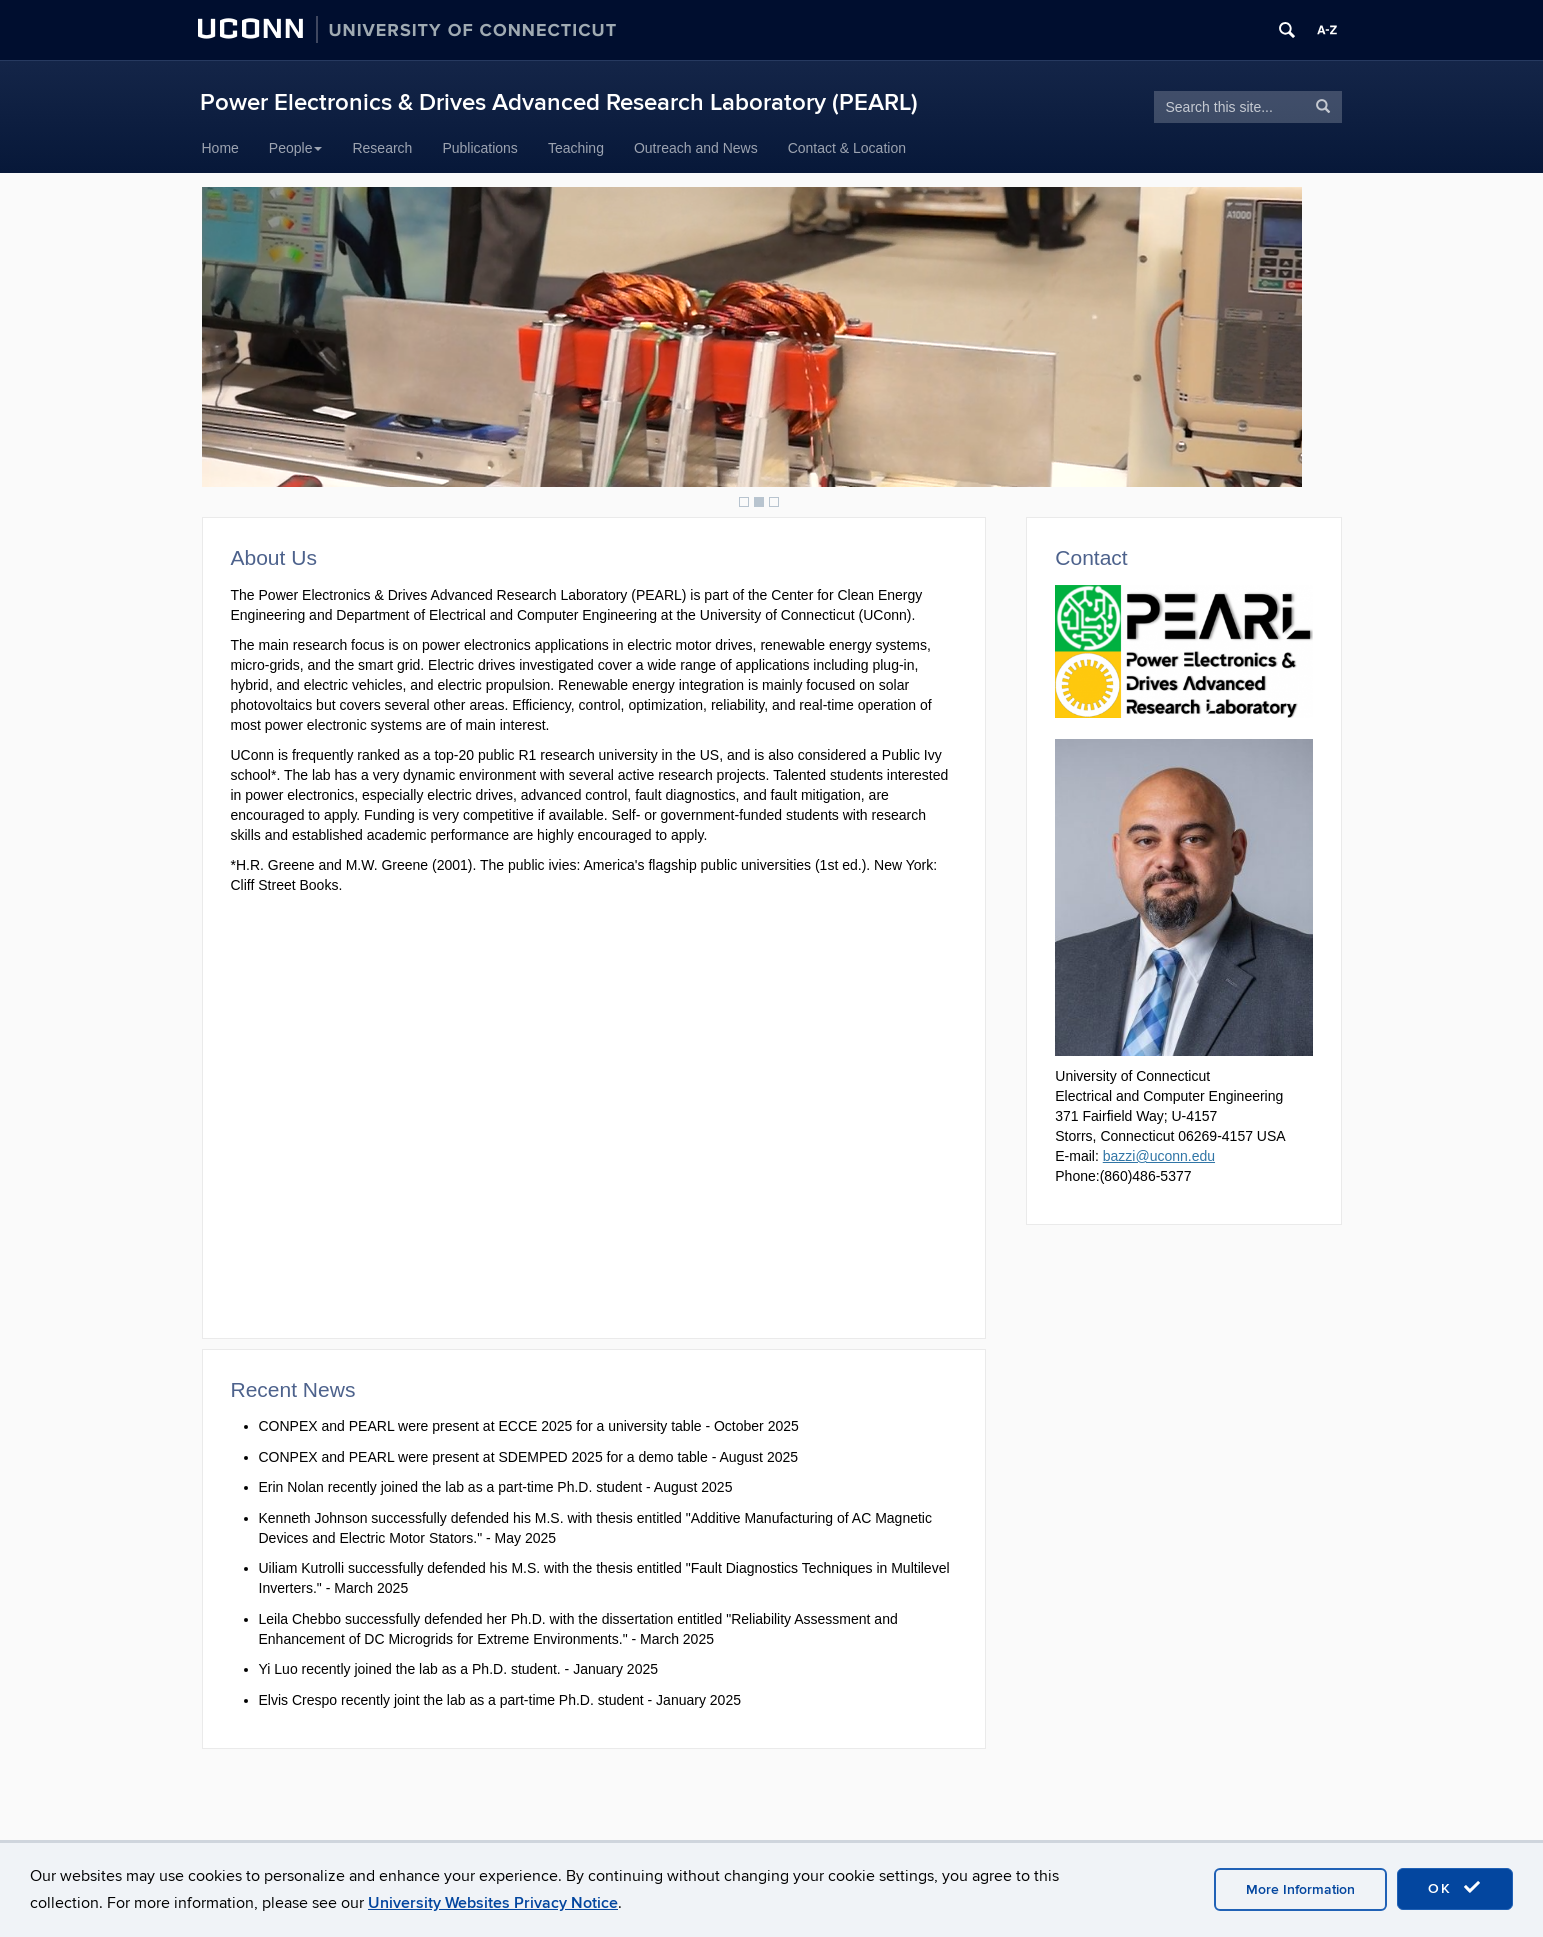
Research (382, 148)
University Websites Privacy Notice (493, 1903)
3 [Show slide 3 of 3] (774, 502)
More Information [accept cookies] (1300, 1889)
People (296, 148)
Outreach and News (696, 148)
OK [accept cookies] (1455, 1888)
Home (220, 148)
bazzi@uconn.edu (1159, 1156)
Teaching (576, 148)
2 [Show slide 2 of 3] (759, 502)
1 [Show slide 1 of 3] (744, 502)
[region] (752, 352)
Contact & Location (847, 148)
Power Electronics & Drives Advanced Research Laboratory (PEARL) (559, 102)
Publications (480, 148)
